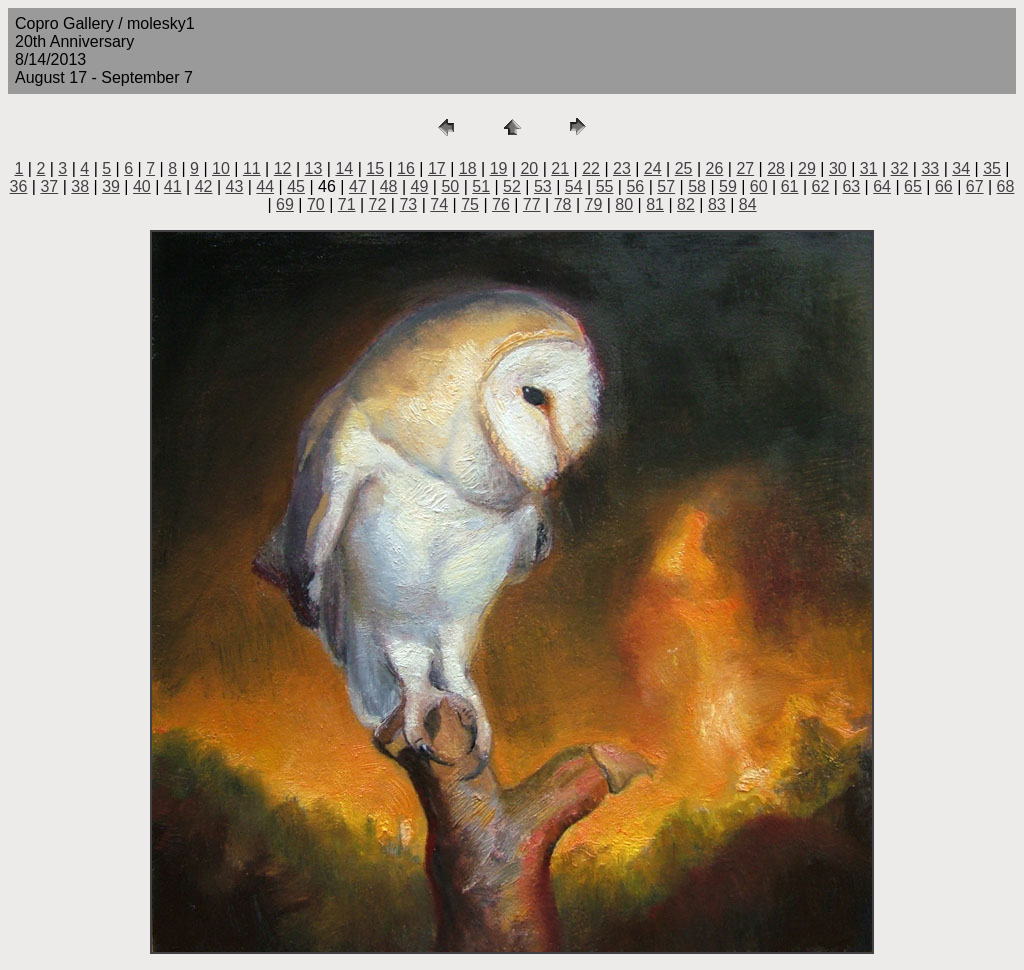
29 (807, 168)
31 (869, 168)
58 (697, 186)
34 (961, 168)
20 (529, 168)
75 (470, 204)
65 (913, 186)
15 (375, 168)
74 (439, 204)
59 (728, 186)
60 (759, 186)
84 (748, 204)
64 (882, 186)
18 (468, 168)
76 (501, 204)
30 (838, 168)
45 (296, 186)
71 (347, 204)
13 (314, 168)
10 (221, 168)
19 (499, 168)
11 (252, 168)
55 (605, 186)
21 (560, 168)
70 (316, 204)
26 (715, 168)
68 (1006, 186)
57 (666, 186)
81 (655, 204)
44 (265, 186)
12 (283, 168)
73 (408, 204)
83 (717, 204)
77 (532, 204)
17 (437, 168)
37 (49, 186)
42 (204, 186)
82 (686, 204)
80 (624, 204)
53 (543, 186)
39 (111, 186)
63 (851, 186)
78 (563, 204)
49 (420, 186)
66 (944, 186)
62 (821, 186)
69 (285, 204)
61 (790, 186)
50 (450, 186)
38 (80, 186)
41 (173, 186)
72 (378, 204)
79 (594, 204)
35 (992, 168)
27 (745, 168)
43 (235, 186)
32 (900, 168)
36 (19, 186)
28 (776, 168)
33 (930, 168)
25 (684, 168)
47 (358, 186)
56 (635, 186)
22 (591, 168)
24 (653, 168)
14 (344, 168)
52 (512, 186)
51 (481, 186)
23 (622, 168)
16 (406, 168)
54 (574, 186)
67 (975, 186)
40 (142, 186)
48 (389, 186)
